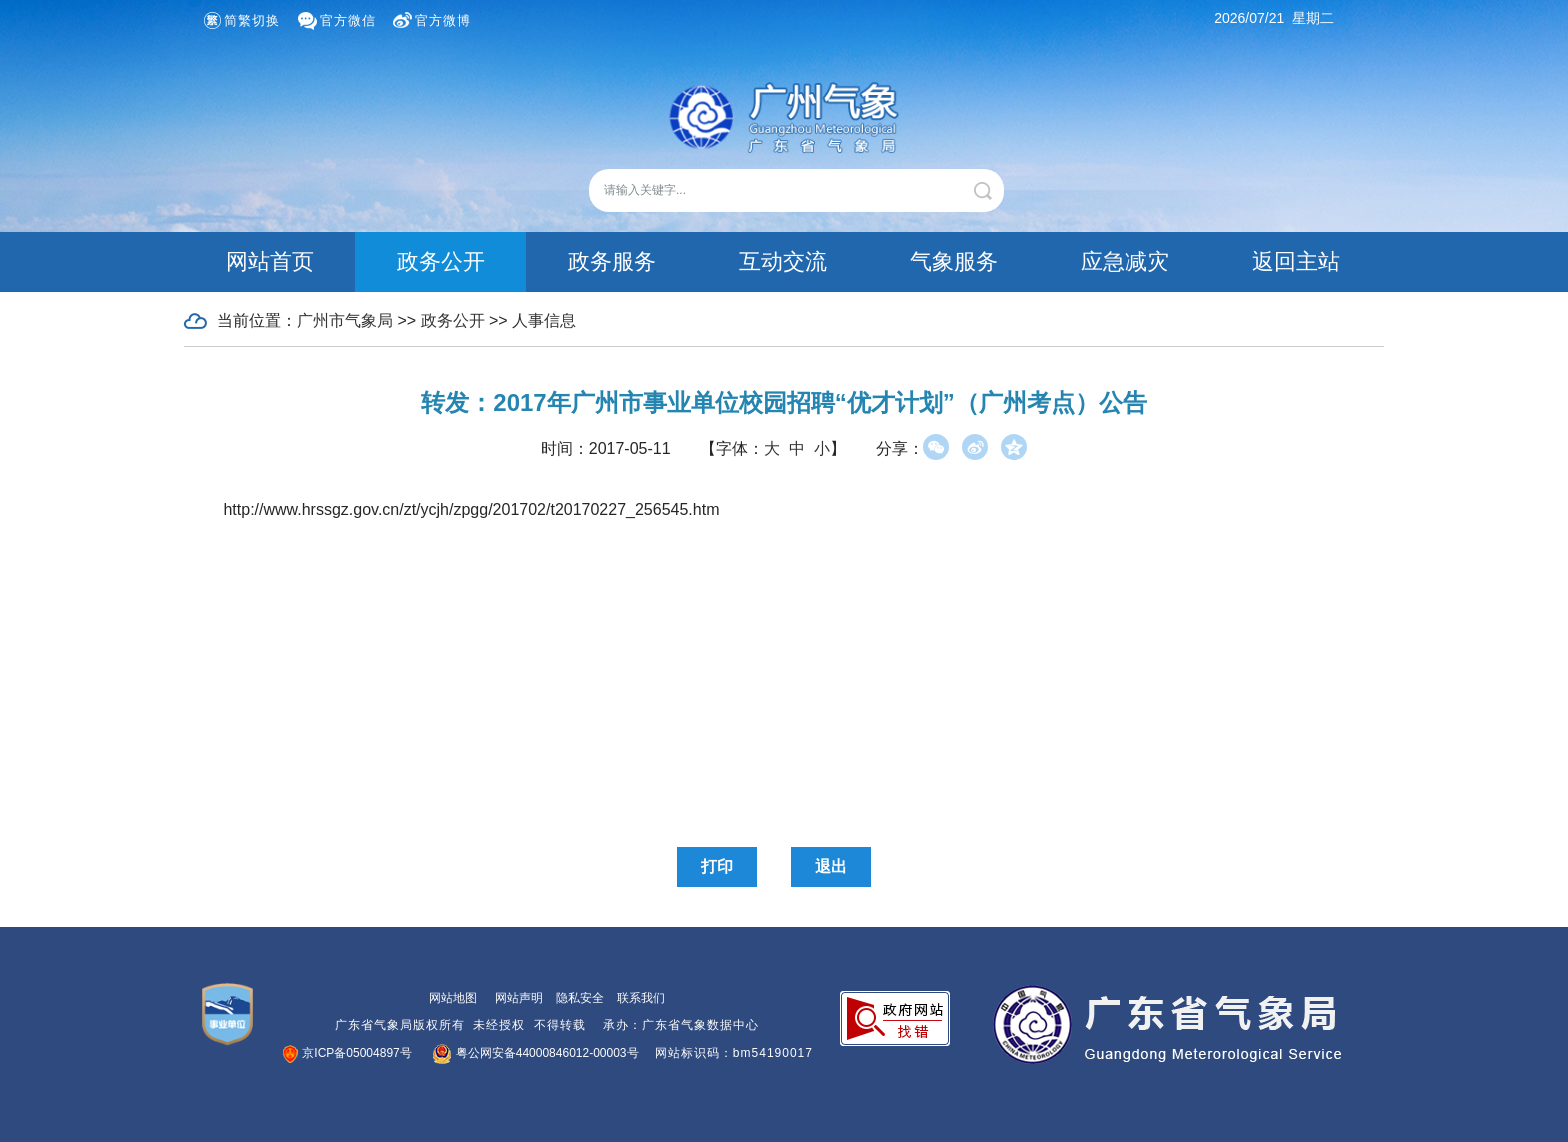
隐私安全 (580, 998)
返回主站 (1296, 261)
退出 (831, 866)
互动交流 (783, 261)
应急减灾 (1125, 261)
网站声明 (519, 998)
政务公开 (441, 261)
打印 (717, 866)
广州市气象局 (345, 320)
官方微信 (348, 20)
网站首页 (270, 261)
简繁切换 (252, 20)
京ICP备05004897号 (348, 1053)
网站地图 (453, 998)
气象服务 (954, 261)
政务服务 (612, 261)
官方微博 (443, 20)
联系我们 (641, 998)
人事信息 (544, 320)
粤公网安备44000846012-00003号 (536, 1053)
